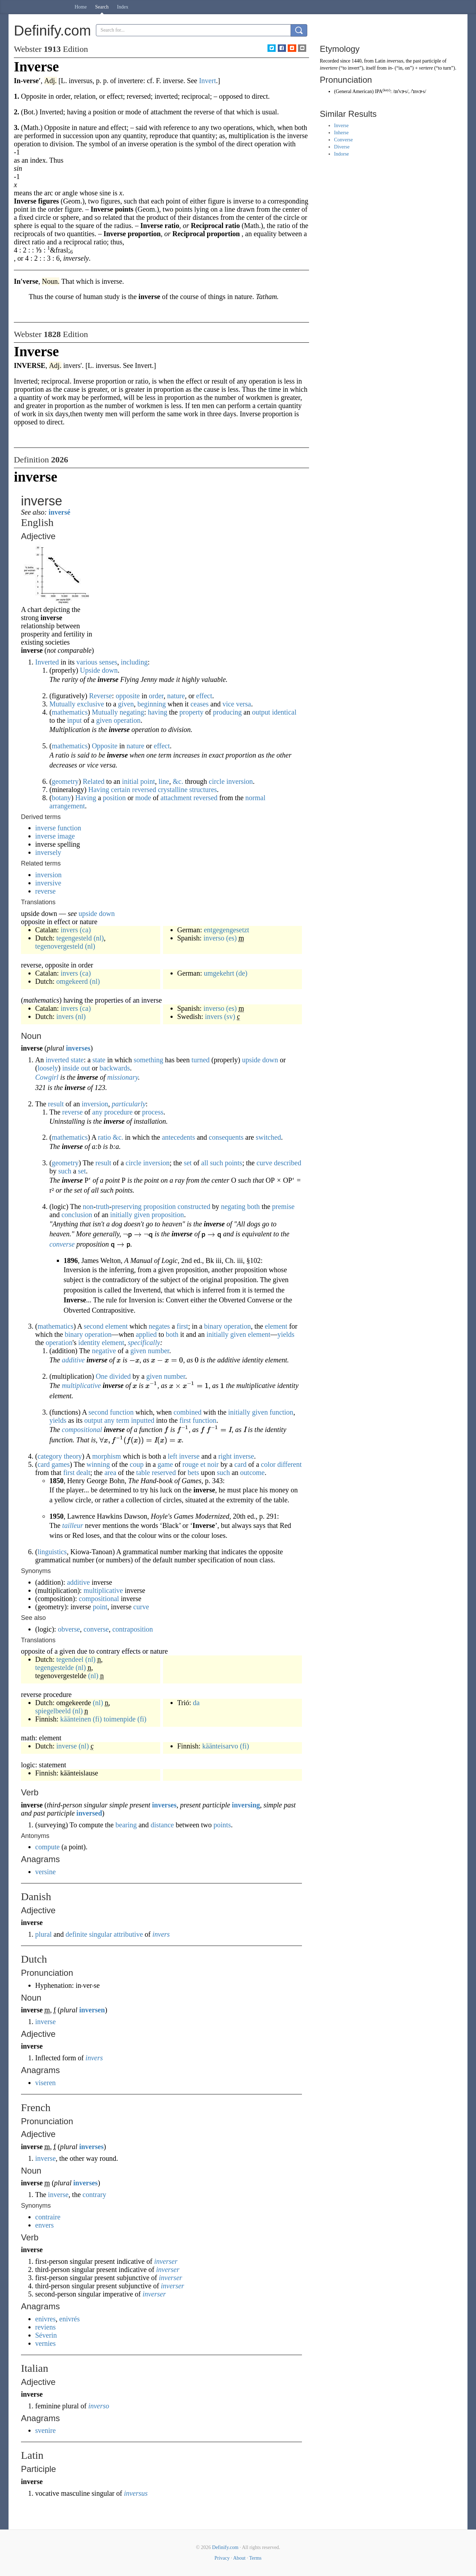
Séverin (46, 2335)
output (261, 712)
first (182, 1326)
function (122, 1412)
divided (120, 1376)
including (134, 662)
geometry (65, 781)
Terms (255, 2558)
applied (146, 1334)
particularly (129, 1104)
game (165, 1464)
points (233, 1163)
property (191, 712)
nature (176, 696)
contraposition (132, 1629)
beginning (151, 704)
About (239, 2558)
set (187, 1163)
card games (54, 1464)
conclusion (76, 1215)
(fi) (97, 1719)
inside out (76, 1068)
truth (102, 1206)
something (148, 1060)
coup (137, 1464)
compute (47, 1847)
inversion (48, 875)
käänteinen (75, 1719)
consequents (226, 1137)
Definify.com (225, 2547)
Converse (343, 139)
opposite (128, 696)
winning (98, 1464)
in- (391, 68)
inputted (143, 1420)
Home (81, 7)
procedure (118, 1112)
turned (200, 1060)
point (147, 781)
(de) (241, 973)
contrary (94, 2194)
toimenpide (120, 1719)
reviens (45, 2327)
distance (162, 1825)
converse (62, 1244)
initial (130, 781)
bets (193, 1472)
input (74, 720)
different (289, 1464)
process (152, 1112)
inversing (246, 1805)
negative (104, 1351)
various (86, 662)
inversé (59, 512)
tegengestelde (54, 1667)
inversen (92, 2010)
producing (227, 712)
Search (102, 7)
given (126, 704)
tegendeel (69, 1659)
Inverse (341, 125)
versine (45, 1872)
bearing (126, 1825)
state (77, 1060)
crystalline (172, 789)
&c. (178, 781)
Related (93, 781)
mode (143, 798)
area (110, 1472)
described (287, 1163)
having (157, 712)
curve (264, 1163)
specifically (144, 1342)
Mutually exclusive (76, 704)
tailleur (72, 1525)
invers (69, 930)
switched (268, 1137)
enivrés (69, 2319)
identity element (101, 1342)
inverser (166, 2261)
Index (122, 7)
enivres (45, 2319)
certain (120, 789)
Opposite (104, 746)
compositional (82, 1429)
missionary (122, 1077)
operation (127, 720)
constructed (194, 1206)
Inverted (47, 662)
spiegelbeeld (53, 1711)
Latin (380, 61)
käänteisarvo (220, 1746)
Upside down (99, 670)
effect (204, 696)
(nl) (98, 938)
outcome (252, 1472)
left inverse (183, 1456)
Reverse (100, 696)
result (56, 1104)
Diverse (342, 147)
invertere (328, 68)
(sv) (229, 1016)
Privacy (222, 2558)
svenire (45, 2430)
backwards (114, 1068)
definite (76, 1934)
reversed (144, 789)
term (122, 1420)
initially (121, 1215)
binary (213, 1326)
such (216, 1163)
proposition (160, 1206)
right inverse (236, 1456)
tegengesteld (74, 938)
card (240, 1464)
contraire (47, 2217)
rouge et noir (201, 1464)
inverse (66, 1746)
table (143, 1472)
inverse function (58, 828)
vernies (45, 2343)
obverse (69, 1629)
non (88, 1206)
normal (255, 798)
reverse (45, 891)
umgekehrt (219, 973)
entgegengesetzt (226, 930)
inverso (214, 938)
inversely (48, 852)
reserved (164, 1472)
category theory (60, 1456)
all (204, 1163)
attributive (128, 1934)
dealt (83, 1472)
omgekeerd (72, 981)
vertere (426, 68)
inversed (89, 1813)
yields (285, 1334)
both (253, 1206)
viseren (45, 2083)
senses (108, 662)
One (102, 1376)
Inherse (341, 132)
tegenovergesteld (59, 946)
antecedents (178, 1137)
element (116, 1326)
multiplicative (81, 1385)
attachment (176, 798)
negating (132, 712)
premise (283, 1206)
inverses (78, 1048)
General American (354, 91)
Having (98, 789)
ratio (104, 1137)
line (163, 781)
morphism (106, 1456)
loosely (48, 1068)
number (158, 1351)
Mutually (105, 712)
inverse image (55, 836)
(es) (231, 938)
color (268, 1464)
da (196, 1703)
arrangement (67, 806)
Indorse (341, 154)
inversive (48, 883)
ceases (199, 704)
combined (187, 1412)
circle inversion (231, 781)
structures (203, 789)
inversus (136, 2493)
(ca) (85, 930)
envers (44, 2225)
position (114, 798)
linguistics (52, 1552)
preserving (126, 1206)
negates (159, 1326)
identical (284, 712)
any (97, 1112)
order (156, 696)
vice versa (236, 704)
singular (100, 1934)
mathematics (70, 712)
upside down (97, 913)
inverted (57, 1060)
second (94, 1326)
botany (61, 798)
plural (43, 1934)
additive (73, 1360)
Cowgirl (47, 1077)
